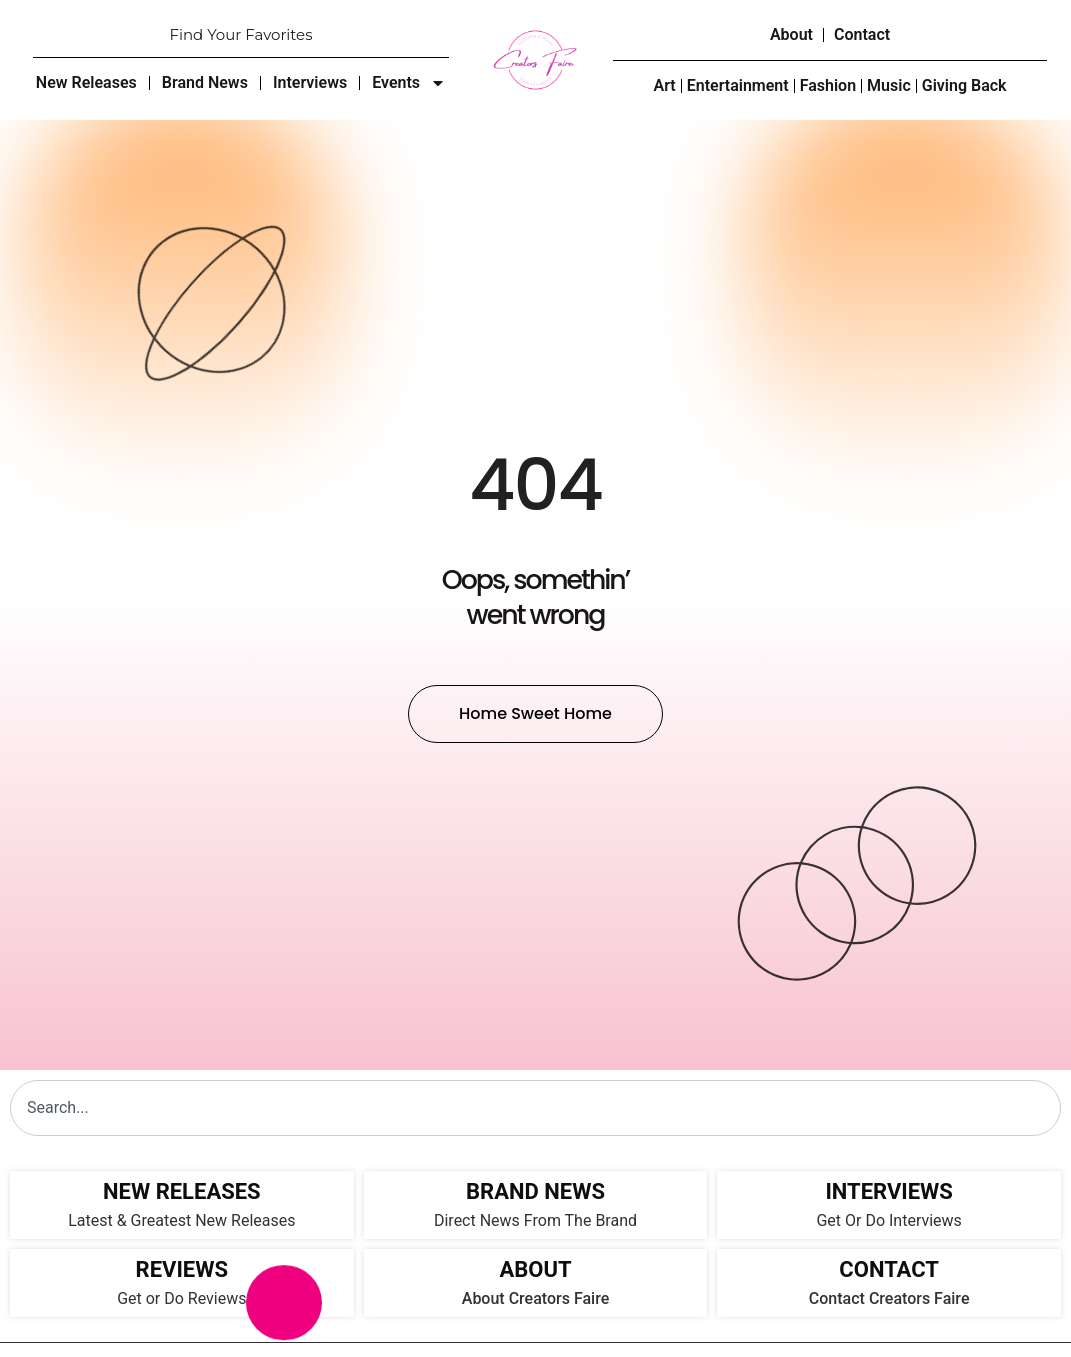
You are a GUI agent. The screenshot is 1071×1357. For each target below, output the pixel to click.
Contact (862, 34)
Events (409, 83)
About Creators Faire (535, 1298)
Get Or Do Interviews (888, 1220)
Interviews (310, 82)
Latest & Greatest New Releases (181, 1220)
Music (889, 85)
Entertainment (738, 85)
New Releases (86, 82)
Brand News (205, 82)
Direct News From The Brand (535, 1220)
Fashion (828, 85)
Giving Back (964, 85)
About (791, 34)
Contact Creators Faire (889, 1298)
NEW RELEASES (182, 1191)
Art (664, 85)
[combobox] (535, 1108)
